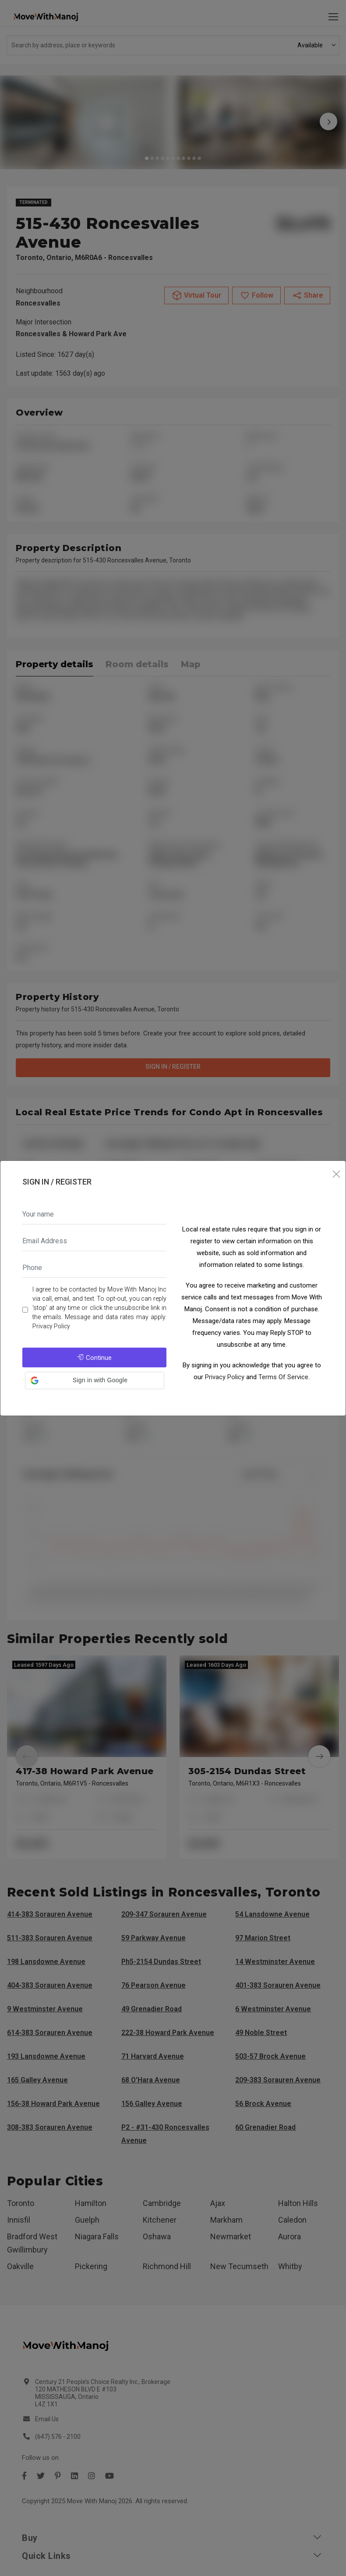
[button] (94, 1380)
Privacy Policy (51, 1326)
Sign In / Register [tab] (57, 1181)
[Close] (336, 1175)
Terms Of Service (283, 1377)
